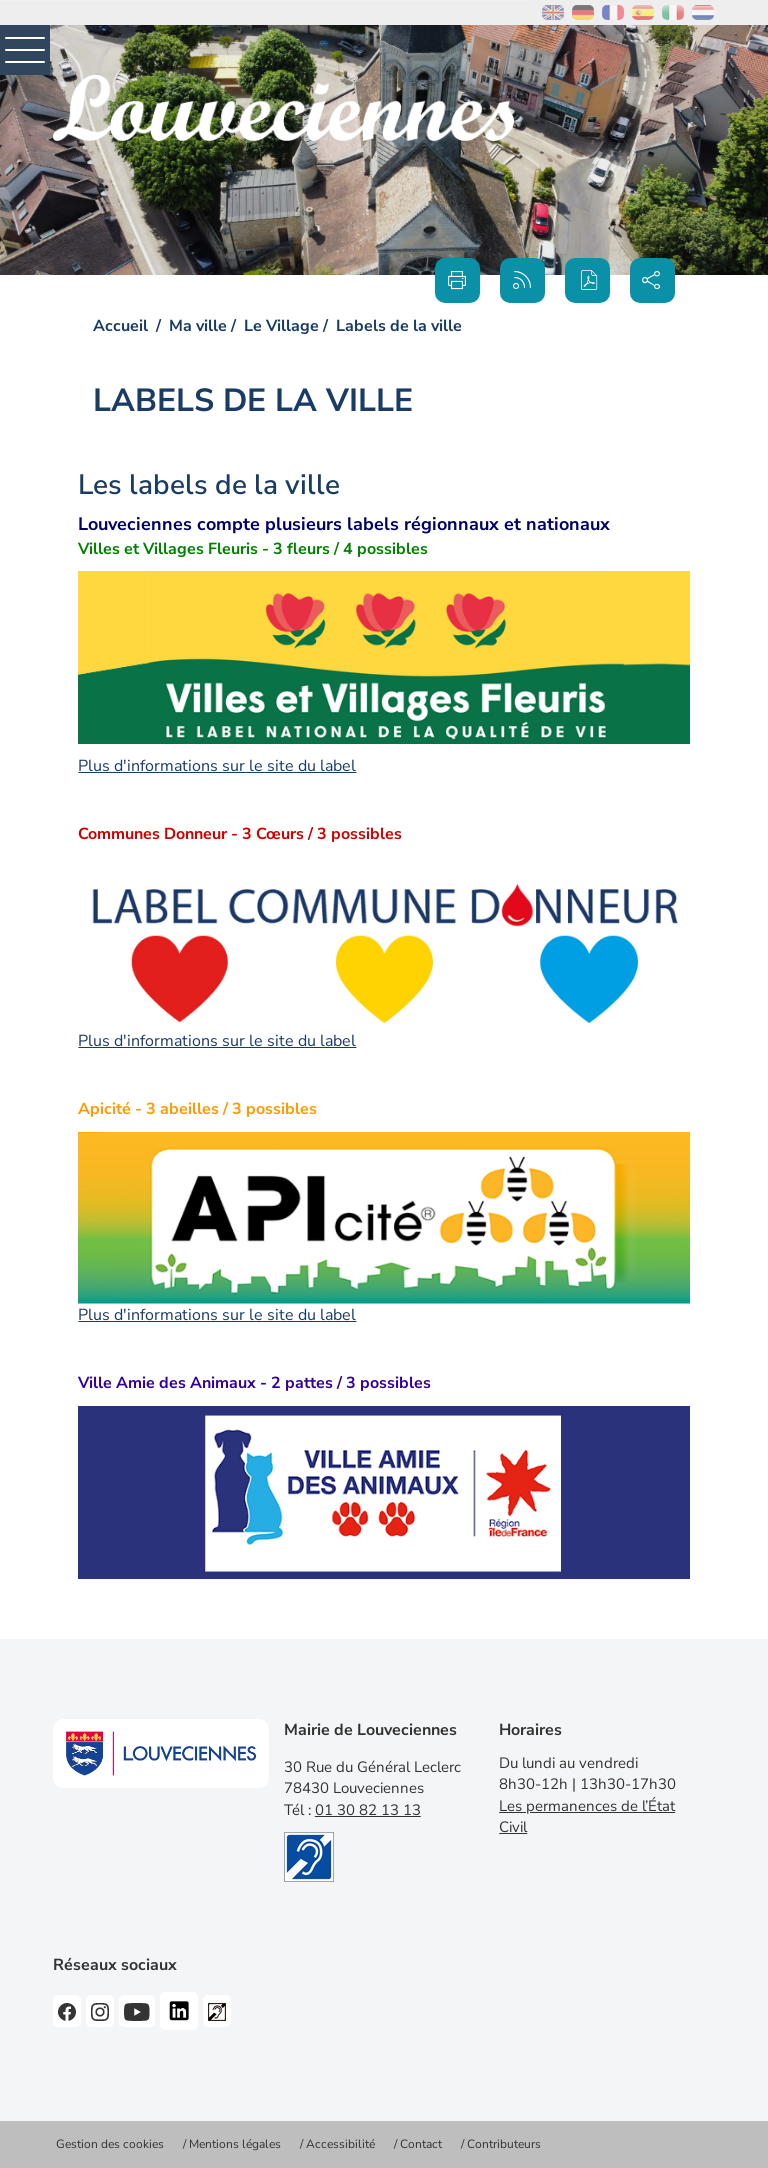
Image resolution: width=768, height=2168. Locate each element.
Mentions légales (235, 2144)
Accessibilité (340, 2144)
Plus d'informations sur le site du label (217, 766)
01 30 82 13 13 (368, 1810)
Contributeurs (504, 2144)
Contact (421, 2144)
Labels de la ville (399, 326)
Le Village (281, 326)
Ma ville (198, 326)
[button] (587, 280)
